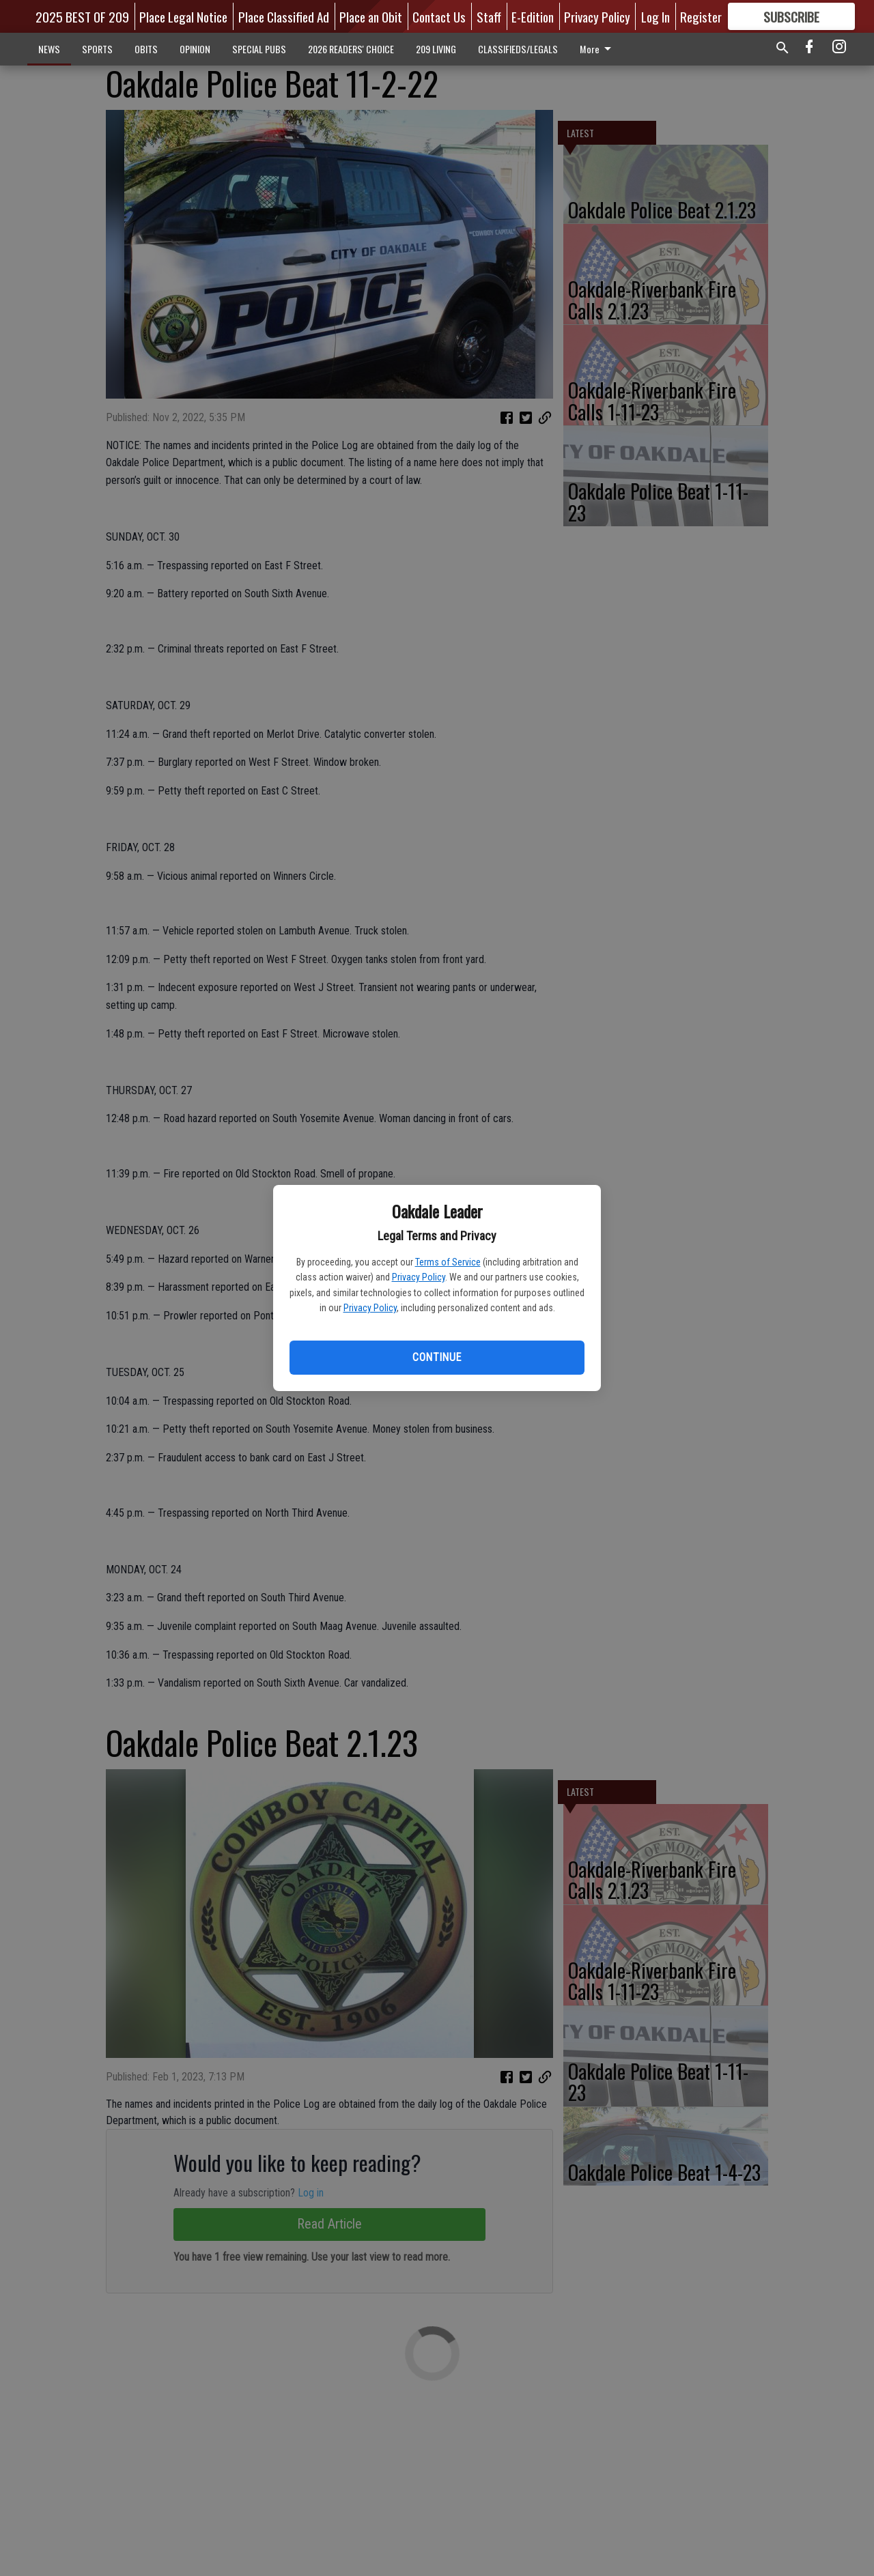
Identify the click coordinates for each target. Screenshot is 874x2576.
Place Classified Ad (283, 16)
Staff (489, 16)
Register (701, 16)
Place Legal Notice (183, 16)
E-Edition (532, 16)
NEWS (49, 49)
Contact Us (439, 16)
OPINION (195, 49)
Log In (655, 16)
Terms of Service (448, 1262)
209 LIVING (436, 49)
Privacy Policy (418, 1277)
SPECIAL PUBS (259, 49)
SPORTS (97, 49)
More (598, 48)
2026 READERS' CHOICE (351, 49)
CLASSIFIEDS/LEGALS (518, 49)
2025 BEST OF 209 (82, 16)
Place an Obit (370, 16)
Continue (436, 1357)
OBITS (146, 49)
